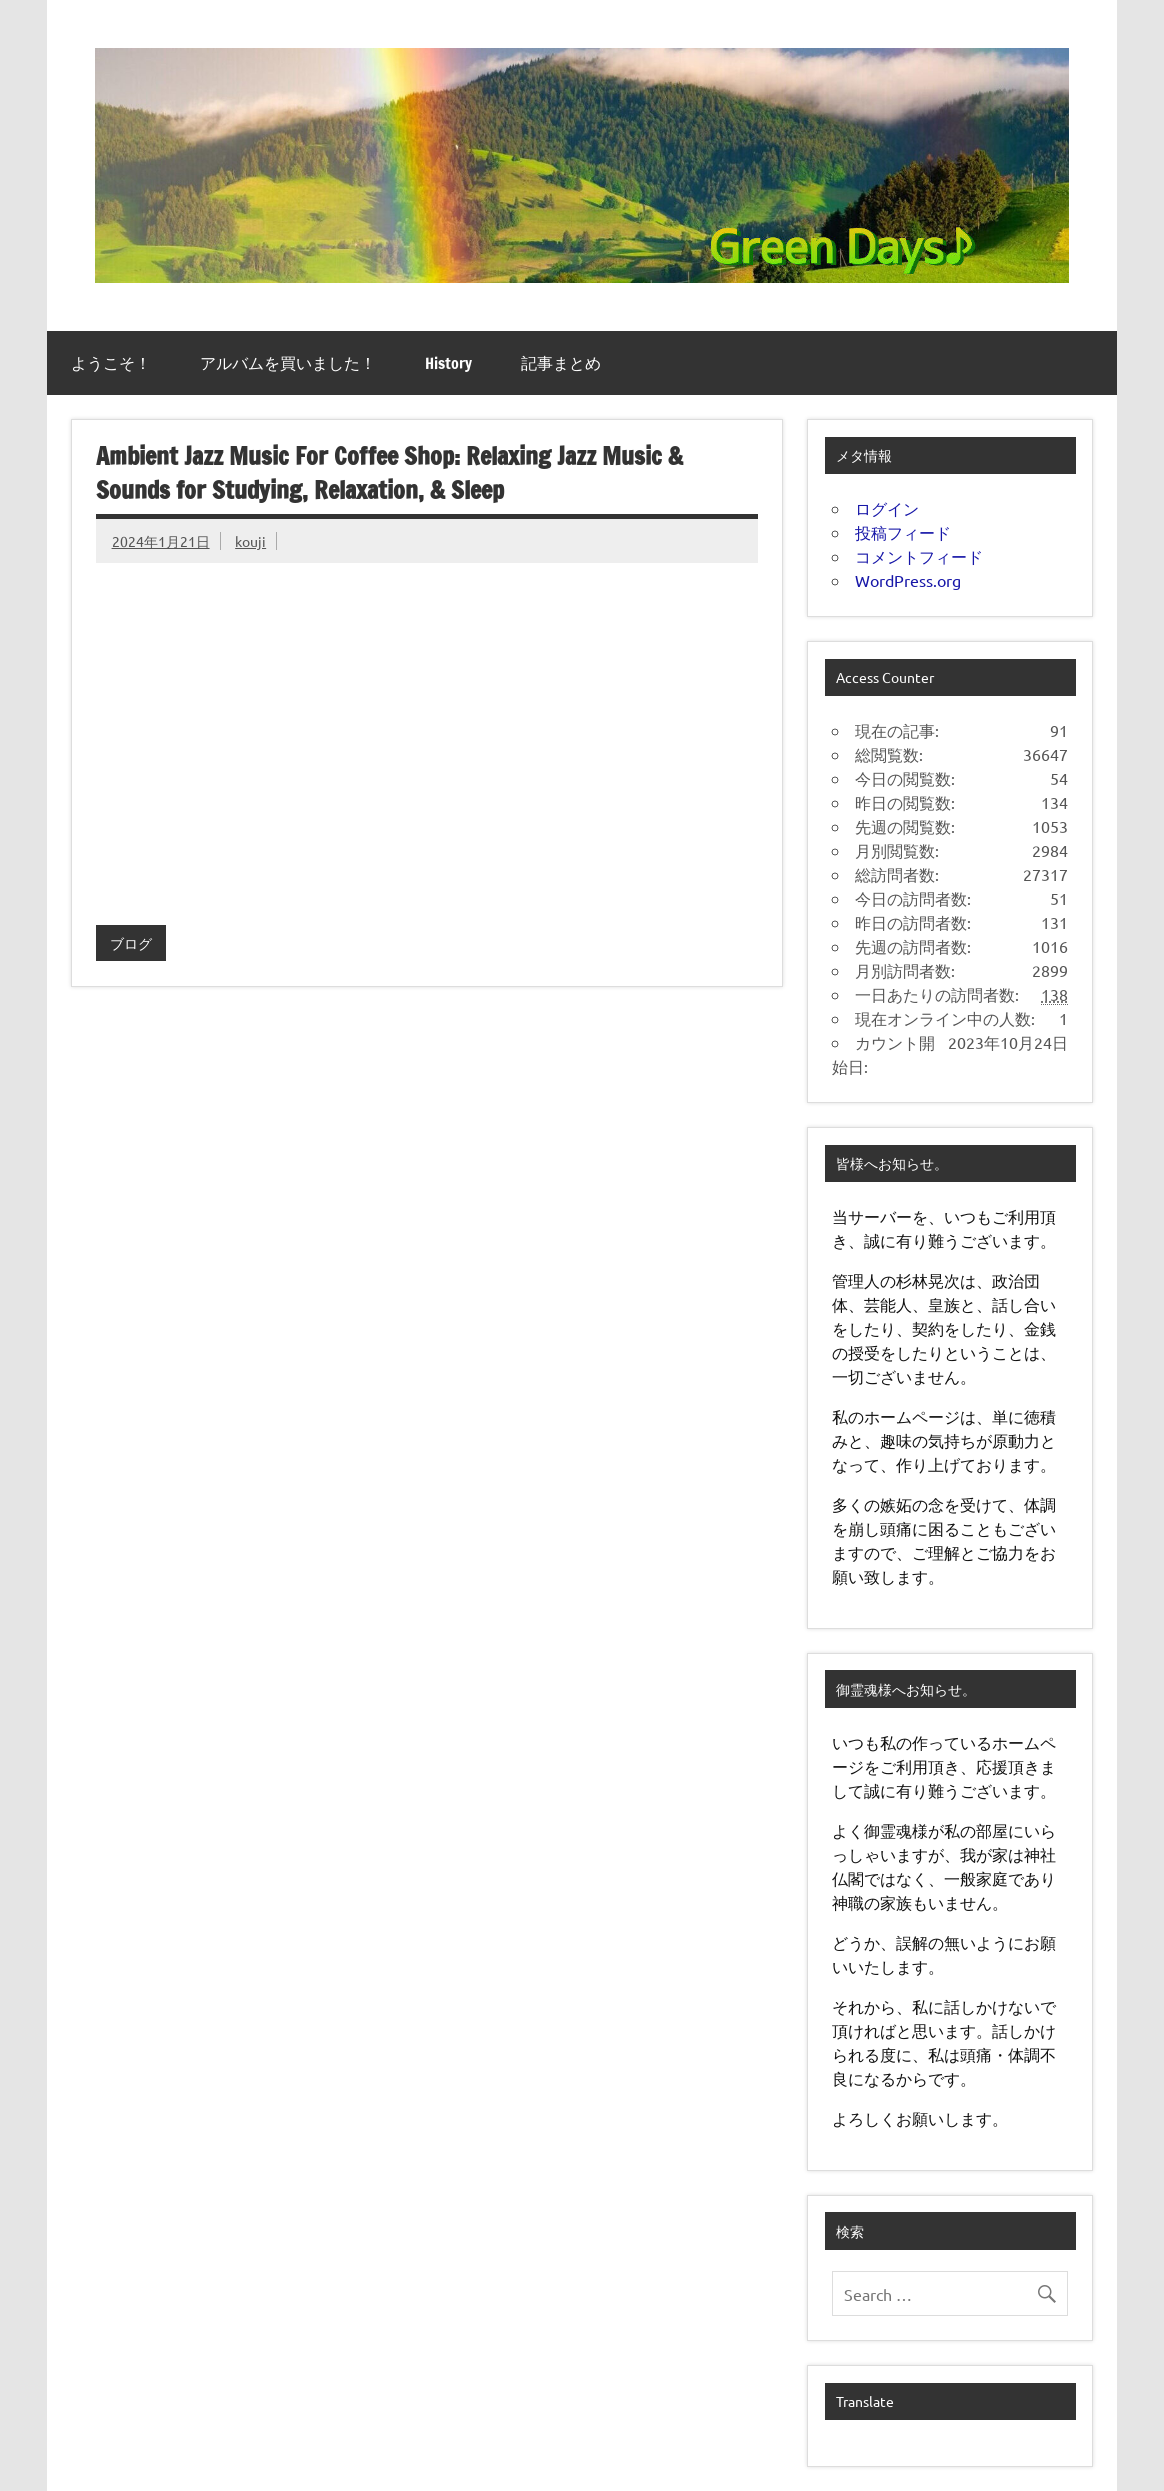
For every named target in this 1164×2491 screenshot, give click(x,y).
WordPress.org (908, 580)
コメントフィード (919, 556)
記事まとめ (561, 363)
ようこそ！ (111, 363)
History (448, 363)
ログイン (887, 508)
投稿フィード (903, 532)
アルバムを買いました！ (288, 363)
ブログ (131, 943)
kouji (250, 541)
